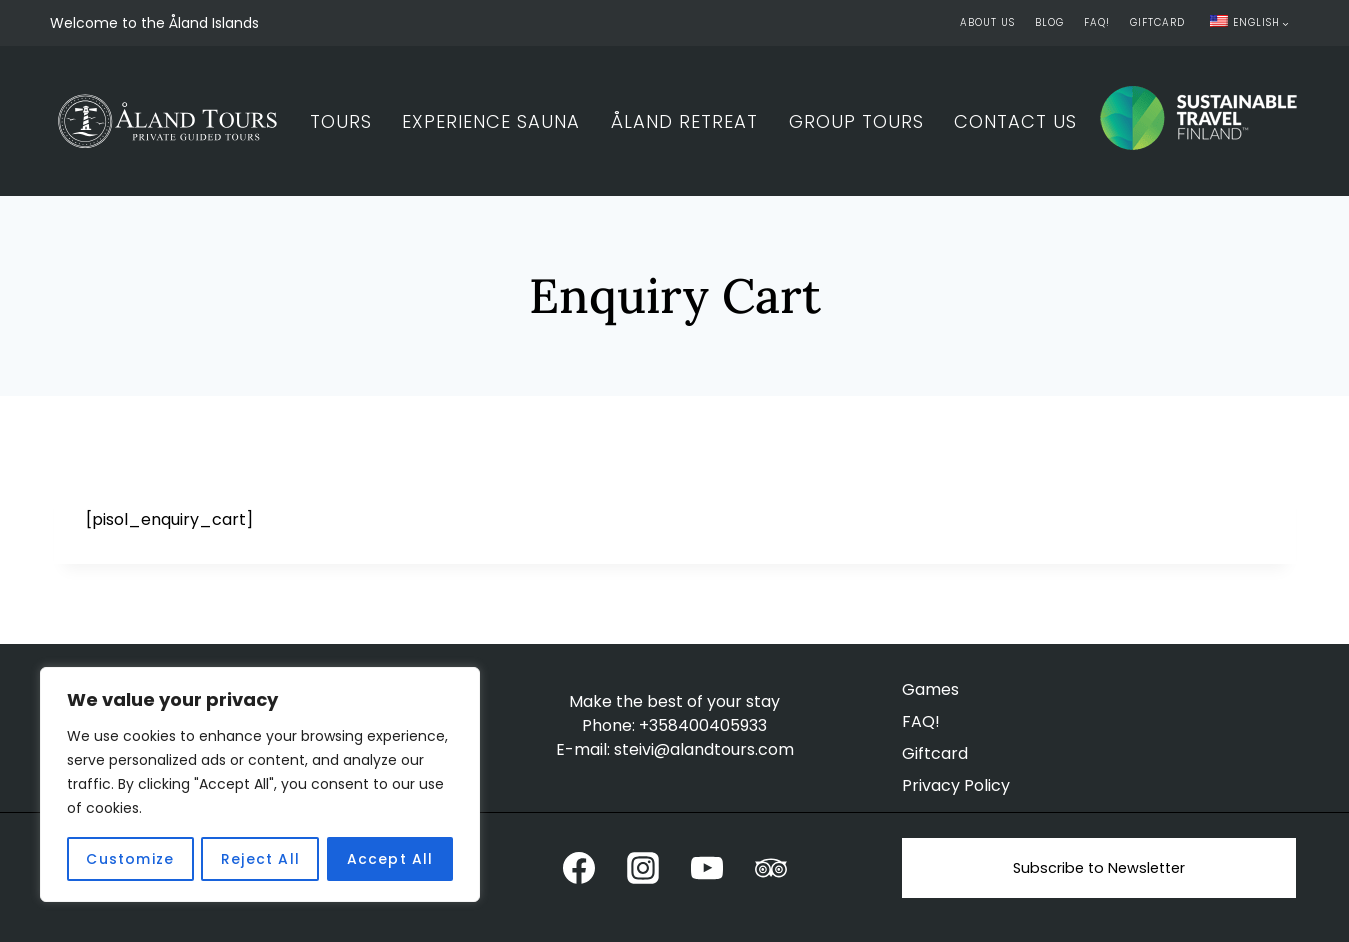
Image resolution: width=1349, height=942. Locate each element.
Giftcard (1157, 22)
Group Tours (856, 121)
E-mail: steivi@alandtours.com (675, 749)
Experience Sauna (491, 121)
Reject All (260, 859)
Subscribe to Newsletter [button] (1099, 868)
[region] (260, 785)
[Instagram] (643, 868)
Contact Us (1015, 121)
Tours (341, 121)
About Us (987, 22)
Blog (1049, 22)
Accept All (390, 859)
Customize (130, 859)
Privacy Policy (956, 785)
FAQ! (1097, 22)
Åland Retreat (684, 121)
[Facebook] (579, 868)
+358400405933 (703, 725)
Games (930, 689)
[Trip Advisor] (771, 868)
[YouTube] (707, 868)
